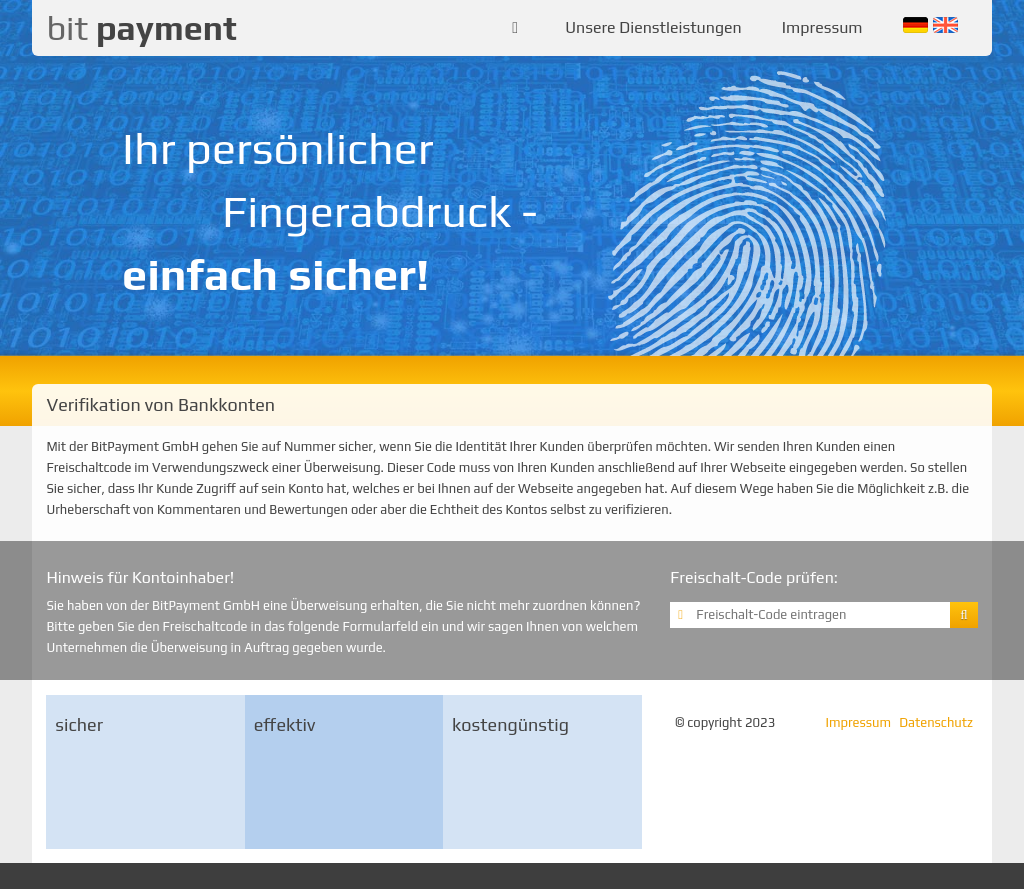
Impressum (822, 27)
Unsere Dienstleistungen (653, 27)
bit (141, 27)
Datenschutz (936, 722)
